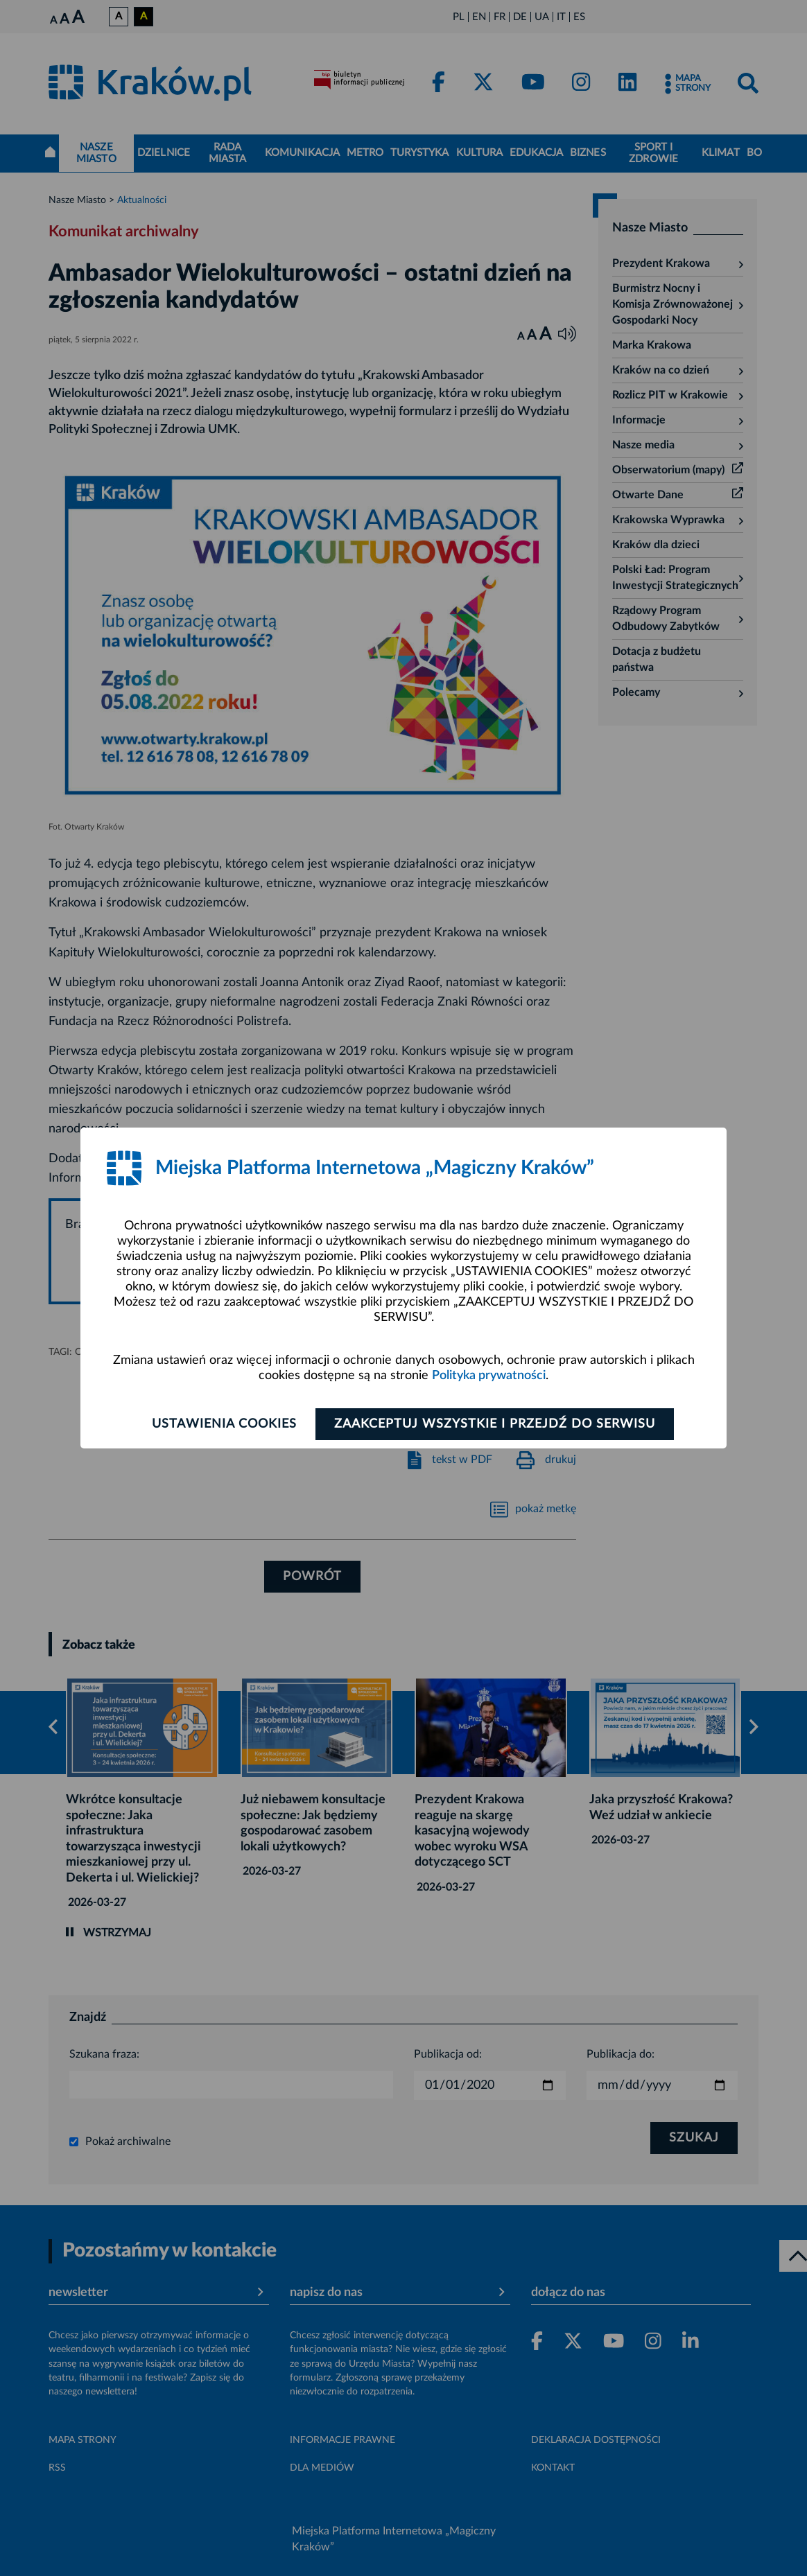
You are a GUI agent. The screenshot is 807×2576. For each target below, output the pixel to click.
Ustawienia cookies (224, 1424)
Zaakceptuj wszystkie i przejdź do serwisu (494, 1424)
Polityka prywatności (489, 1375)
